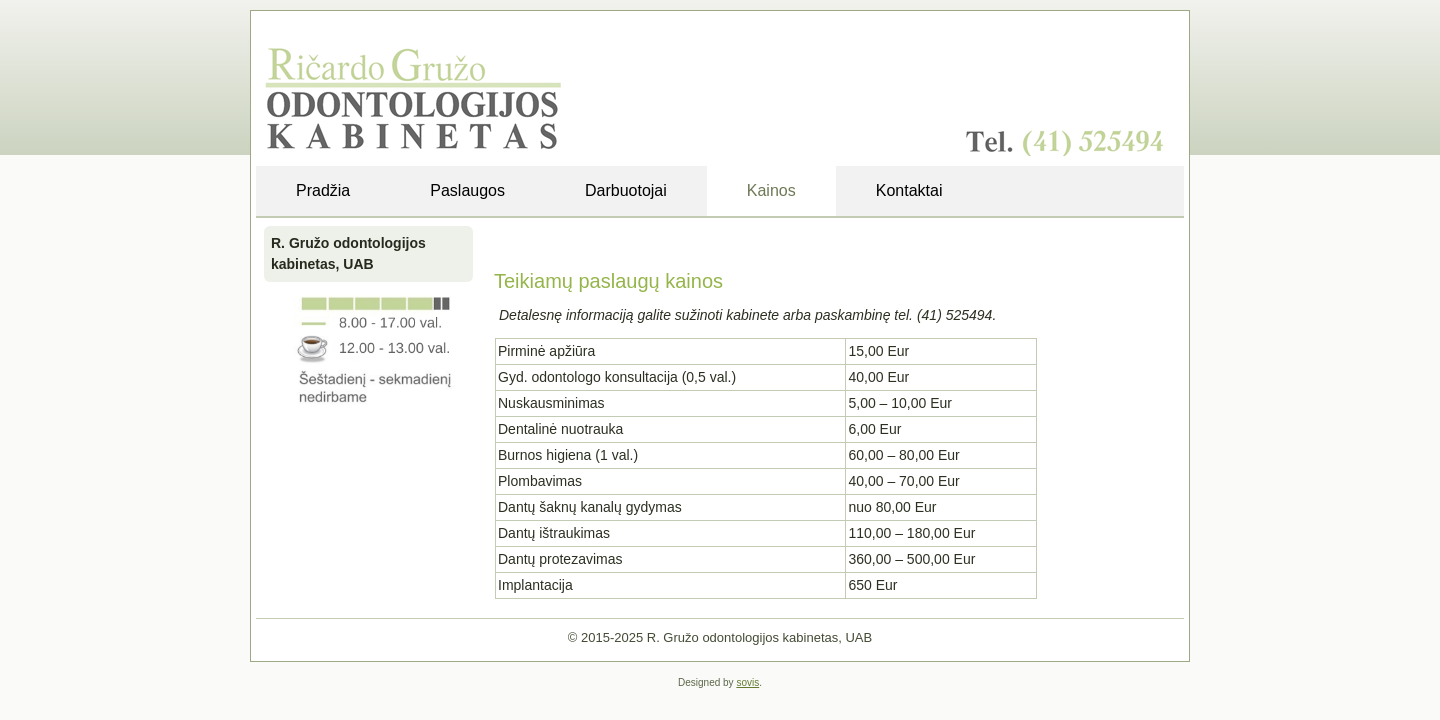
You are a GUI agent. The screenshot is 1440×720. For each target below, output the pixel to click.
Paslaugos (467, 190)
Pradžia (323, 190)
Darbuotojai (626, 190)
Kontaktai (909, 190)
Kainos (771, 190)
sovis (747, 682)
